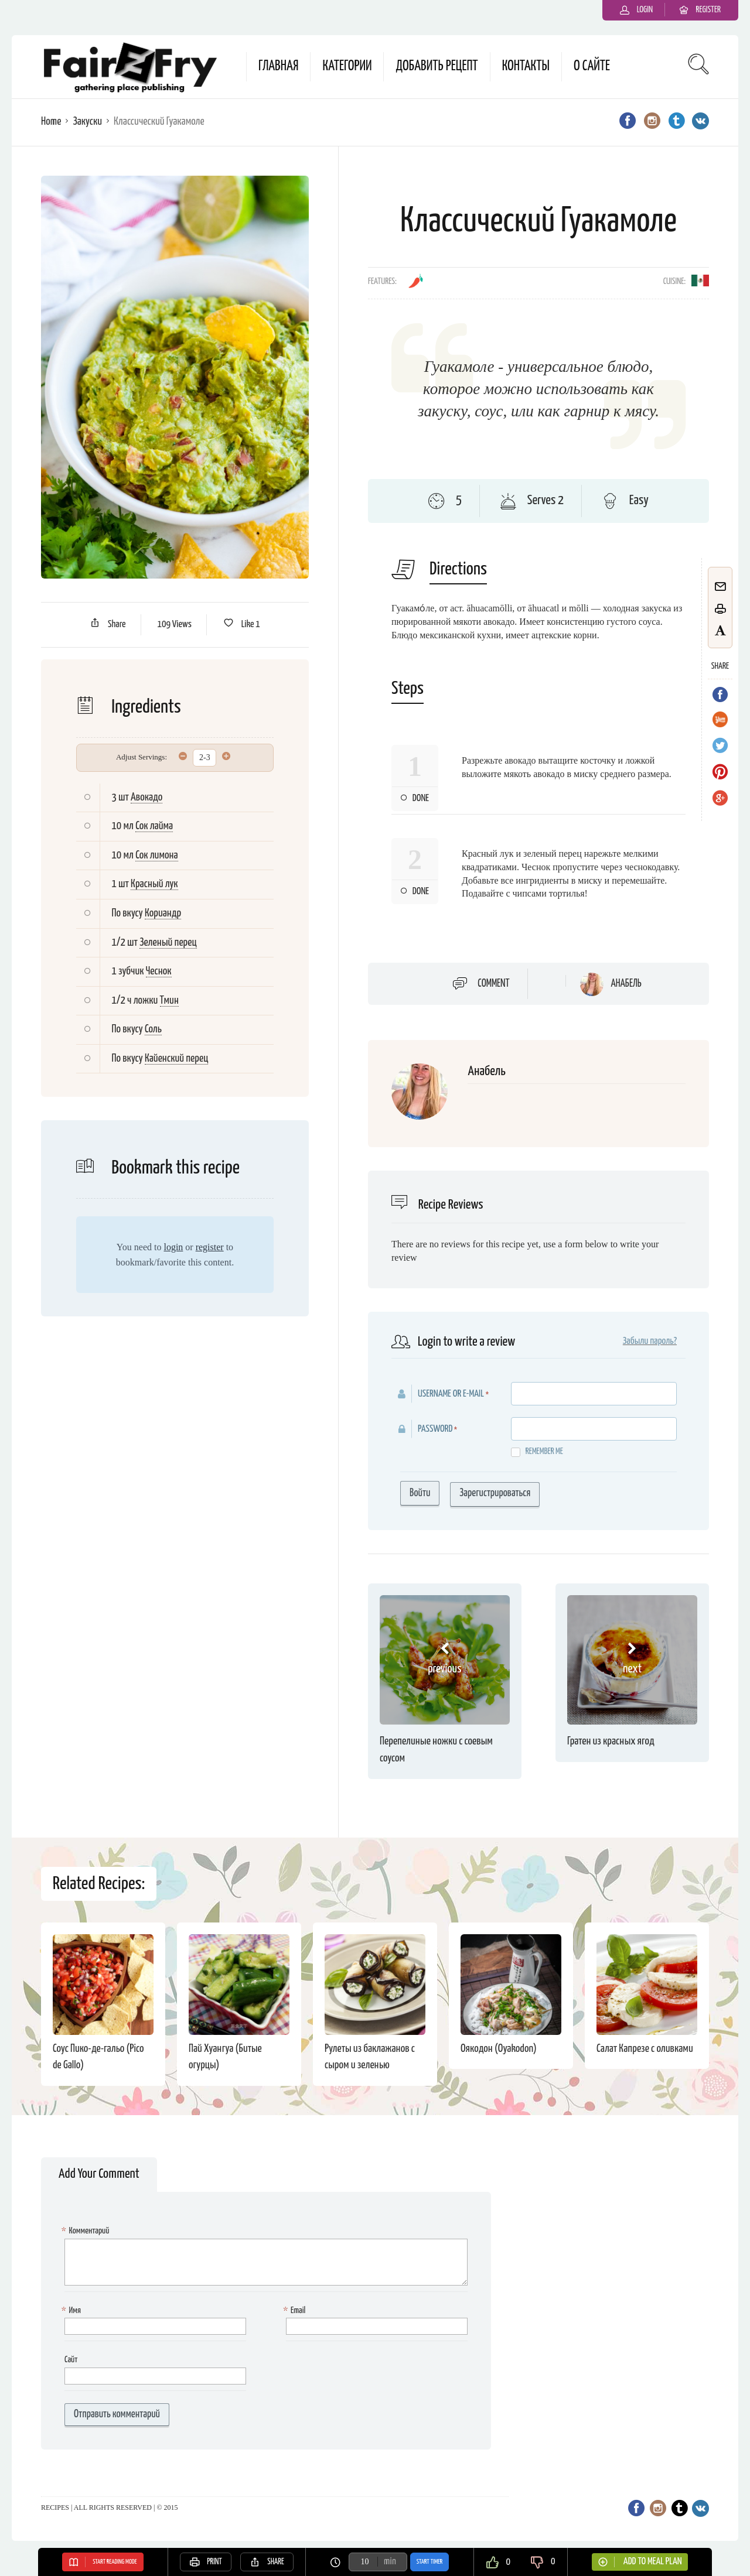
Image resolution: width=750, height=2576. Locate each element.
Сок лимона (156, 855)
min (390, 2562)
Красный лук (154, 884)
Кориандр (163, 913)
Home (51, 121)
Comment (493, 984)
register (210, 1247)
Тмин (169, 1000)
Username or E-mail (451, 1394)
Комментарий (87, 2231)
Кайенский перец (177, 1058)
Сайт (70, 2359)
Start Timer (429, 2561)
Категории (346, 66)
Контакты (526, 66)
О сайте (592, 66)
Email (295, 2311)
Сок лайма (154, 826)
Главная (278, 66)
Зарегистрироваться (494, 1493)
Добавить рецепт (437, 66)
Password (435, 1429)
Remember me (537, 1452)
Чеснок (159, 971)
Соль (153, 1029)
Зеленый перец (168, 942)
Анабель (626, 984)
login (173, 1247)
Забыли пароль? (650, 1341)
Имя (72, 2311)
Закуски (87, 121)
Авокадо (146, 797)
